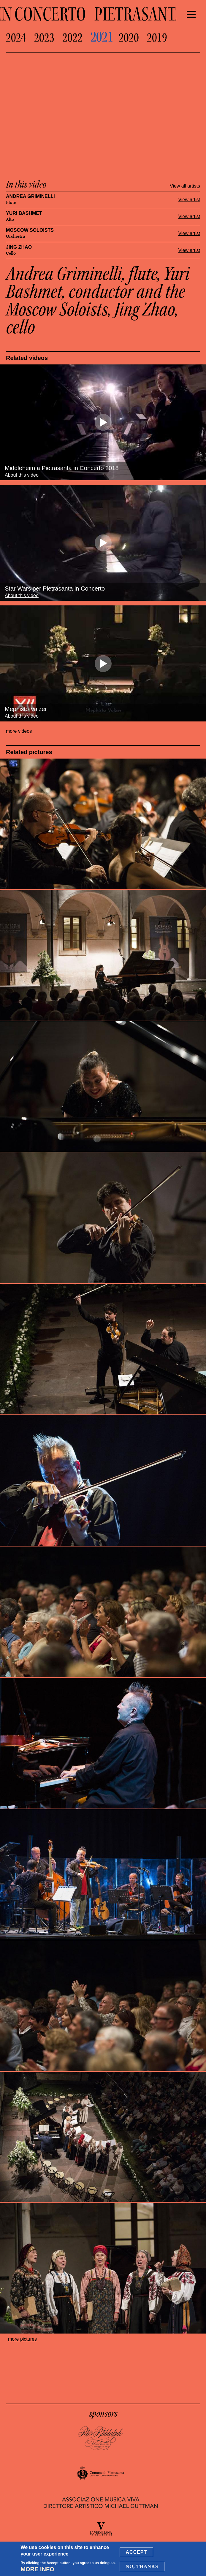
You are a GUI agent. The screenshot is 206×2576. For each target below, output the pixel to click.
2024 (16, 37)
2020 (129, 37)
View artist (189, 199)
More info (37, 2569)
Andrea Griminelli (30, 196)
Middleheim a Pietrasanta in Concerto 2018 (62, 468)
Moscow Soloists (30, 230)
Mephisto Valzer (26, 709)
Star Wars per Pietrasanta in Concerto (55, 588)
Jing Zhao (19, 247)
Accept (136, 2552)
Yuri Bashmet (24, 213)
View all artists (185, 185)
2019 (157, 37)
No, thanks (142, 2566)
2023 (44, 37)
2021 (102, 37)
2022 (72, 37)
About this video (22, 475)
